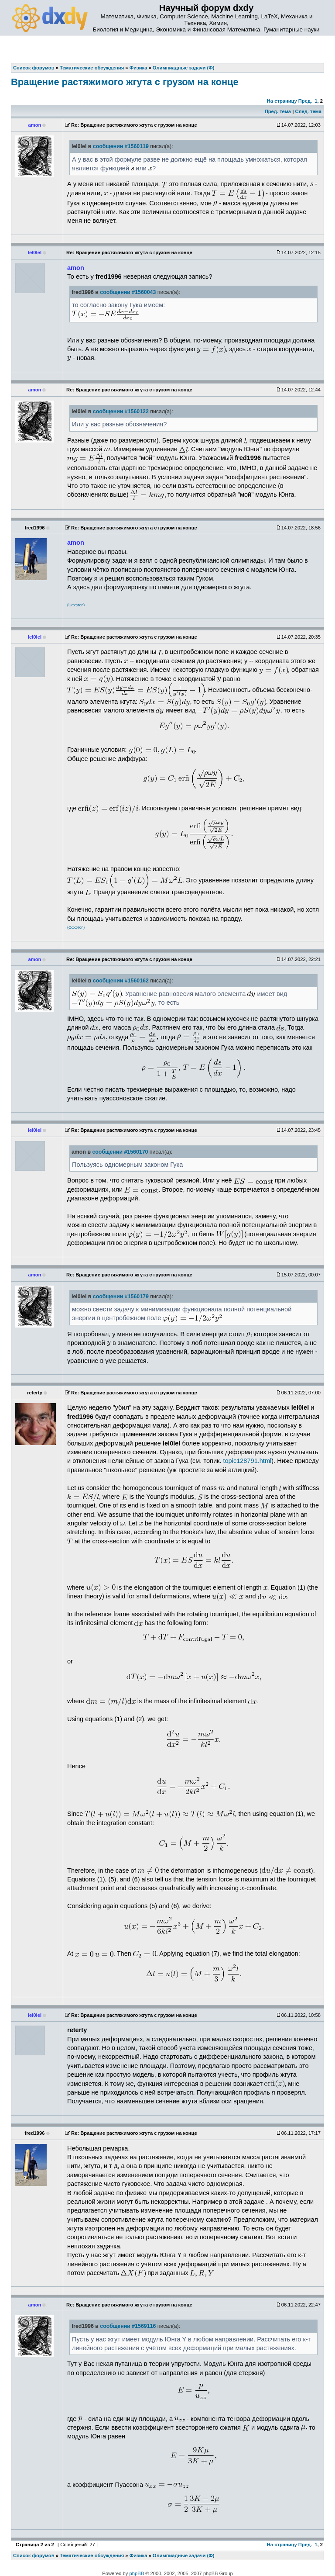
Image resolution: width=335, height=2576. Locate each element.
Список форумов (34, 2555)
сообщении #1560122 (121, 411)
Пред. (305, 101)
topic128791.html (247, 1460)
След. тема (308, 111)
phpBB (137, 2573)
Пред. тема (278, 111)
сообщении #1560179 (121, 1296)
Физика (138, 2555)
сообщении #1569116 (128, 2326)
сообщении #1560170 (120, 1152)
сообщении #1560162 (121, 981)
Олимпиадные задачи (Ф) (184, 2555)
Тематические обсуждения (92, 2555)
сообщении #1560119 (121, 146)
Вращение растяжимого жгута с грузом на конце (125, 81)
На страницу (282, 101)
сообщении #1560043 (128, 292)
